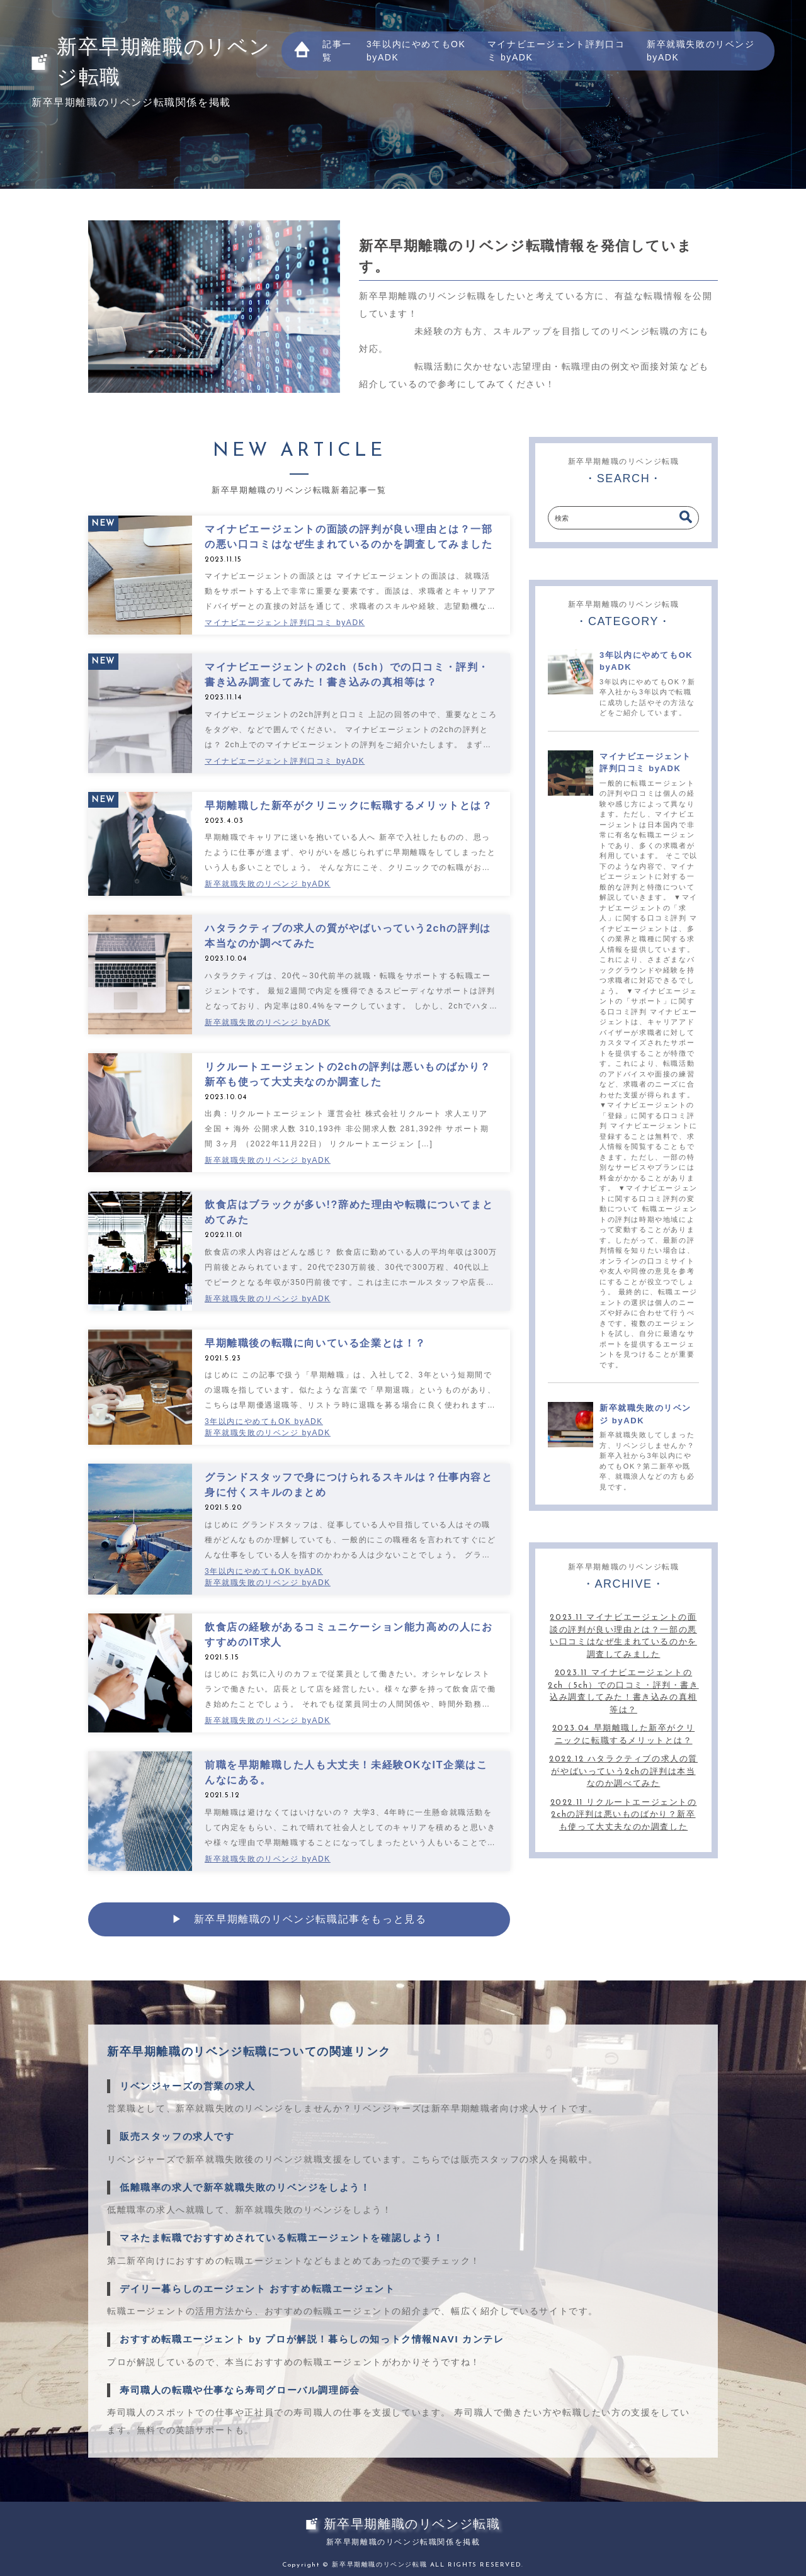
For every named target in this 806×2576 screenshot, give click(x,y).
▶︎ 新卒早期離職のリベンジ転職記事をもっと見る (299, 1919)
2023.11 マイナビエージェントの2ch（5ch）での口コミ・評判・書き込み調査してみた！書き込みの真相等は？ (623, 1691)
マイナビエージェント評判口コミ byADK (556, 50)
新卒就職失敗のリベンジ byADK (701, 50)
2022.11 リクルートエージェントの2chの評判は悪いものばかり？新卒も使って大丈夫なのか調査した (623, 1815)
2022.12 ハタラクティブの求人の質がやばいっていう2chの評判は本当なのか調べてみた (623, 1771)
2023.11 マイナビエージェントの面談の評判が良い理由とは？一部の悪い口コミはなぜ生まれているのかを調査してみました (623, 1636)
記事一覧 (337, 50)
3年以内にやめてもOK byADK (416, 50)
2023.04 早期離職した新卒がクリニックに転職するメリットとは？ (623, 1734)
